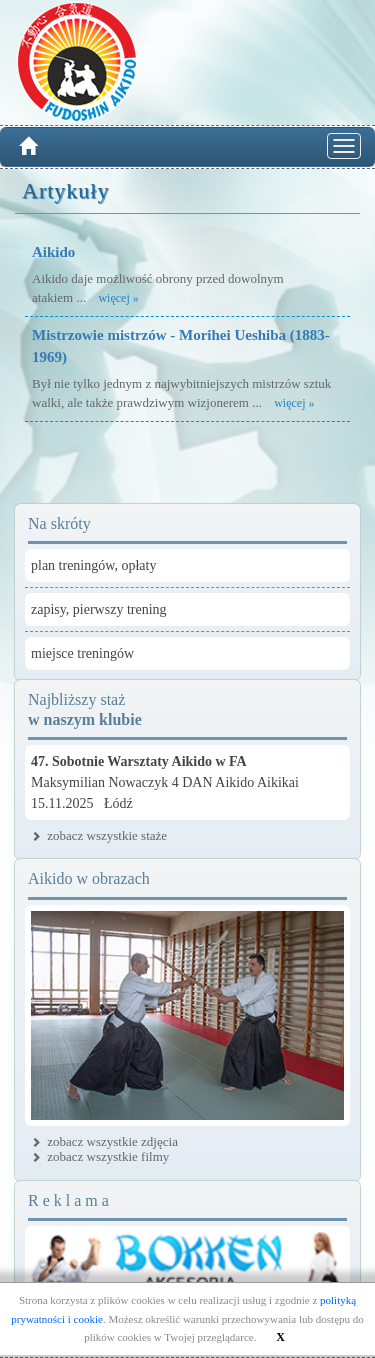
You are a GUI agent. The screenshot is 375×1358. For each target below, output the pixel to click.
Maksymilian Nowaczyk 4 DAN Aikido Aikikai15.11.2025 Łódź (165, 782)
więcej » (118, 298)
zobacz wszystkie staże (107, 835)
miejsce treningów (82, 653)
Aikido (53, 252)
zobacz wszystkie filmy (108, 1156)
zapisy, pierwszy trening (99, 609)
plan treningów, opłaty (93, 565)
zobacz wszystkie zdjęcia (112, 1141)
